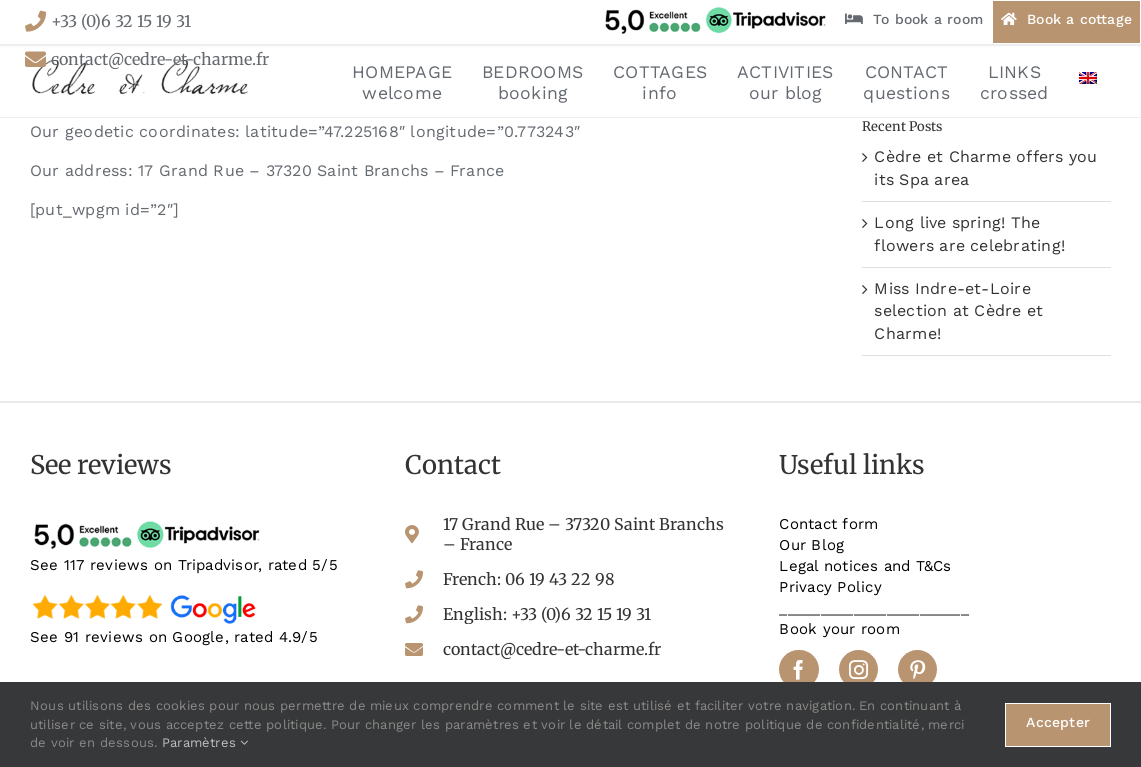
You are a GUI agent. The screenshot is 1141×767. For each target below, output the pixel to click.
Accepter (1058, 722)
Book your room (839, 629)
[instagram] (858, 669)
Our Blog (811, 545)
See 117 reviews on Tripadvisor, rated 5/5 (184, 565)
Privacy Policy (830, 587)
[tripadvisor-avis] (150, 521)
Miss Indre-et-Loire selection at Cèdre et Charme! (958, 311)
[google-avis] (150, 593)
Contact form (828, 524)
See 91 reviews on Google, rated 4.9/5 (174, 637)
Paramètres (205, 742)
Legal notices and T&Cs (865, 566)
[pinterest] (917, 669)
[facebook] (798, 669)
